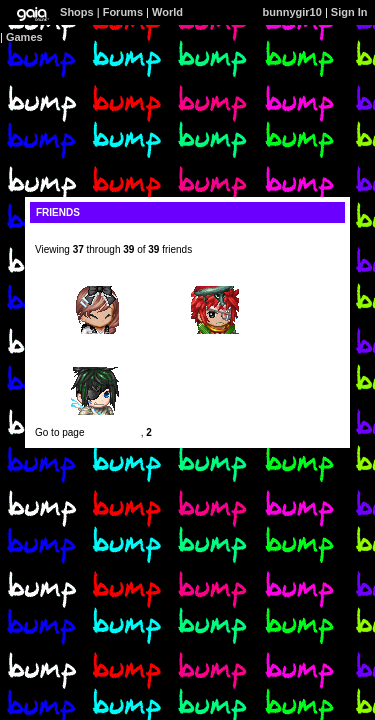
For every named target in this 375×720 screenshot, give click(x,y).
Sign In (349, 12)
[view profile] (66, 238)
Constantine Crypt (95, 361)
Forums (123, 12)
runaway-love (215, 280)
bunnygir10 (292, 12)
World (167, 12)
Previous (108, 432)
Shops (77, 12)
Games (24, 37)
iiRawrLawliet (95, 280)
